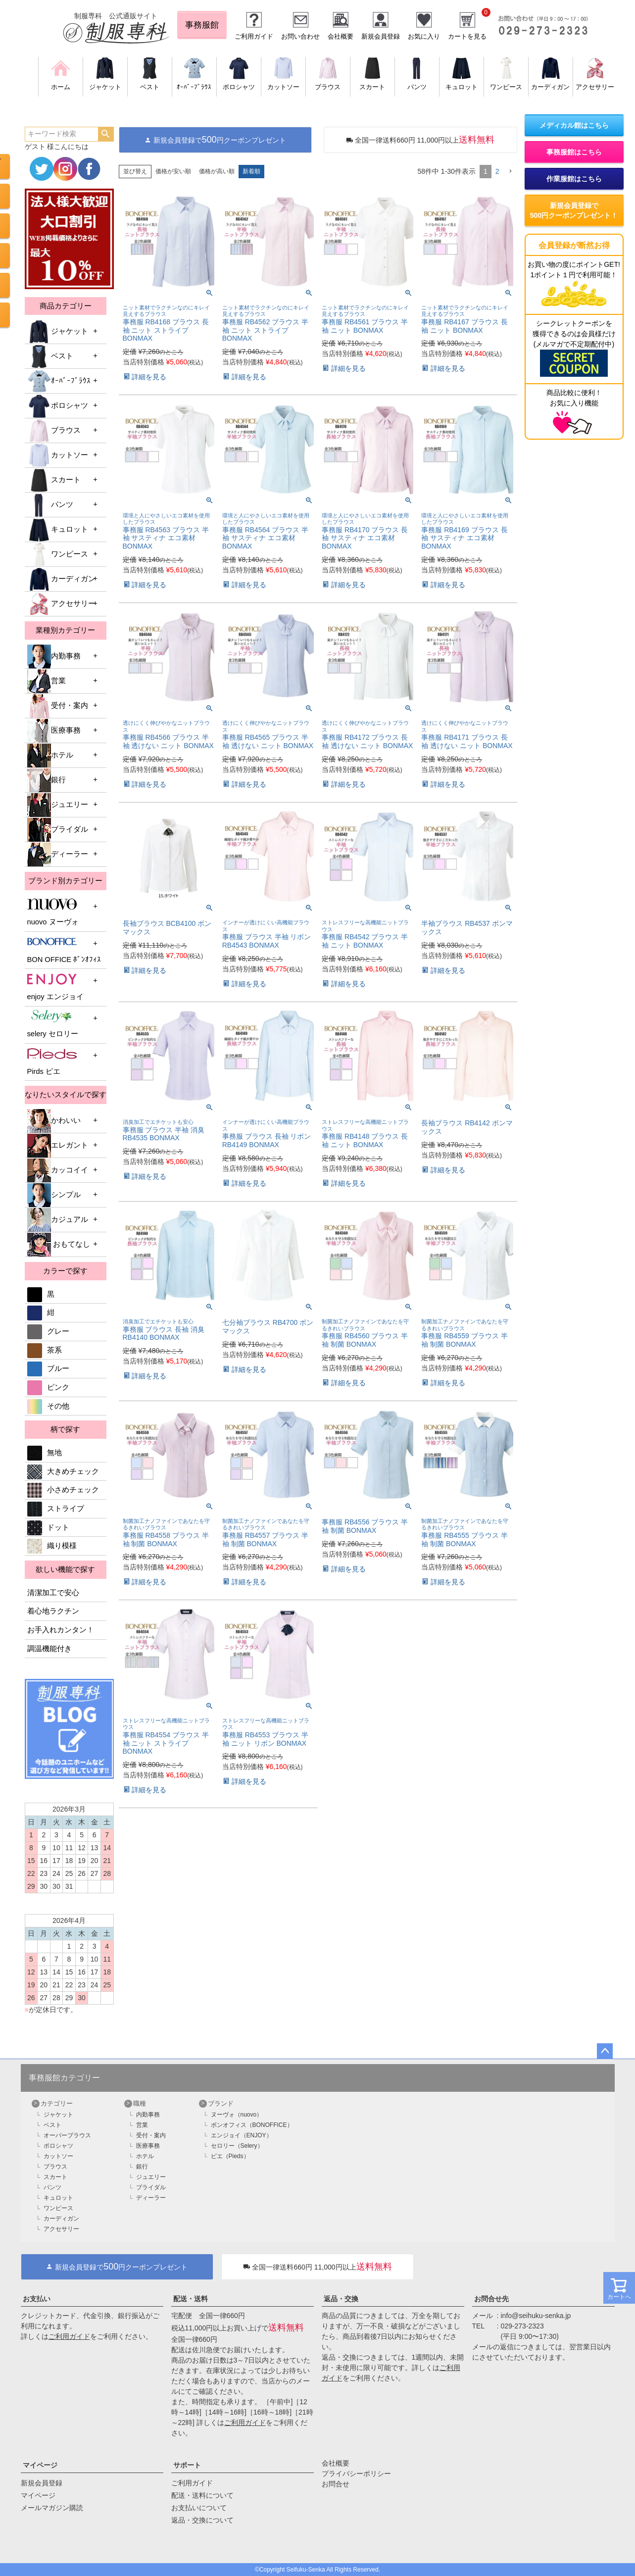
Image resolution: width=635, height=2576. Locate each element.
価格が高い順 (217, 171)
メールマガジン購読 (52, 2508)
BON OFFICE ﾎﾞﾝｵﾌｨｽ (64, 949)
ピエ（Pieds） (230, 2156)
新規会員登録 (380, 36)
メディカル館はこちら (574, 125)
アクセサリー (61, 604)
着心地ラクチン (53, 1611)
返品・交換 (341, 2299)
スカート (54, 480)
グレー (48, 1331)
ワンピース (57, 554)
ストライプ (55, 1509)
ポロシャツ (57, 406)
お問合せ (335, 2484)
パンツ (50, 505)
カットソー (57, 455)
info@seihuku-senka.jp (536, 2316)
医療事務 (54, 731)
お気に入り (424, 36)
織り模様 (52, 1546)
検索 (105, 134)
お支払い (36, 2299)
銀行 (46, 780)
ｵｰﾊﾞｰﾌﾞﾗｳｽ (59, 381)
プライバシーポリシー (356, 2473)
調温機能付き (49, 1649)
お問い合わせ (300, 36)
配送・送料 (190, 2299)
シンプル (54, 1195)
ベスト (50, 356)
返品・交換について (202, 2520)
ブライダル (57, 830)
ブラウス (54, 431)
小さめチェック (63, 1490)
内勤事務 (54, 656)
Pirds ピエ (52, 1061)
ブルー (48, 1368)
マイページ (40, 2465)
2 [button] (497, 171)
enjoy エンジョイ (55, 986)
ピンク (48, 1387)
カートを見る (467, 36)
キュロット (57, 530)
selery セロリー (52, 1024)
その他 (48, 1406)
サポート (187, 2465)
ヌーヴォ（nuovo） (237, 2114)
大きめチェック (63, 1471)
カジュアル (57, 1220)
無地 (44, 1453)
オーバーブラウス (67, 2135)
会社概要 (340, 36)
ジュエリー (57, 805)
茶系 (44, 1350)
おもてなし (58, 1245)
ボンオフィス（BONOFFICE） (252, 2124)
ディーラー (57, 854)
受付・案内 (57, 706)
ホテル (50, 755)
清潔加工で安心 (53, 1593)
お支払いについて (199, 2508)
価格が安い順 (173, 171)
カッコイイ (57, 1170)
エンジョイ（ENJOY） (241, 2135)
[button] (510, 171)
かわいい (54, 1121)
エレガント (57, 1146)
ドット (48, 1527)
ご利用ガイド (254, 36)
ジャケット (57, 332)
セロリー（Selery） (237, 2145)
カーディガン (61, 579)
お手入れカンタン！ (60, 1630)
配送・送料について (202, 2495)
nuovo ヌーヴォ (53, 912)
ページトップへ (605, 2051)
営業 (46, 681)
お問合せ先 (491, 2299)
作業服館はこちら (574, 179)
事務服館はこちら (574, 152)
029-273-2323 (522, 2326)
